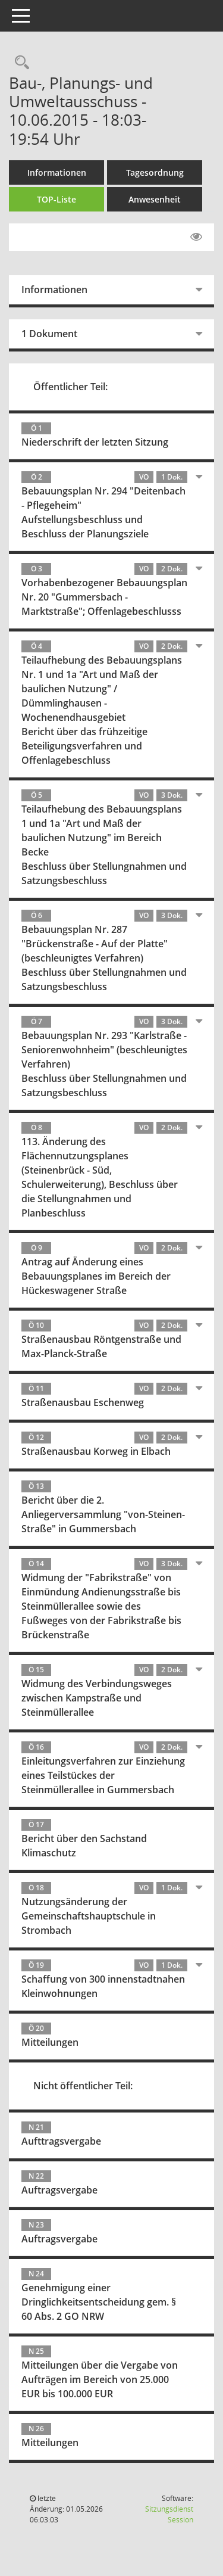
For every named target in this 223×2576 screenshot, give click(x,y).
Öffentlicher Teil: (70, 386)
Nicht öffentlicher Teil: (83, 2085)
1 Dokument (49, 333)
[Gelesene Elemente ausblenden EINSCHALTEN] (196, 237)
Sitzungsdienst (169, 2514)
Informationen (56, 172)
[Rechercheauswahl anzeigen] (19, 63)
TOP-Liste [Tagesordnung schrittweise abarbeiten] (56, 199)
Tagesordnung (155, 172)
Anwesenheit (154, 199)
